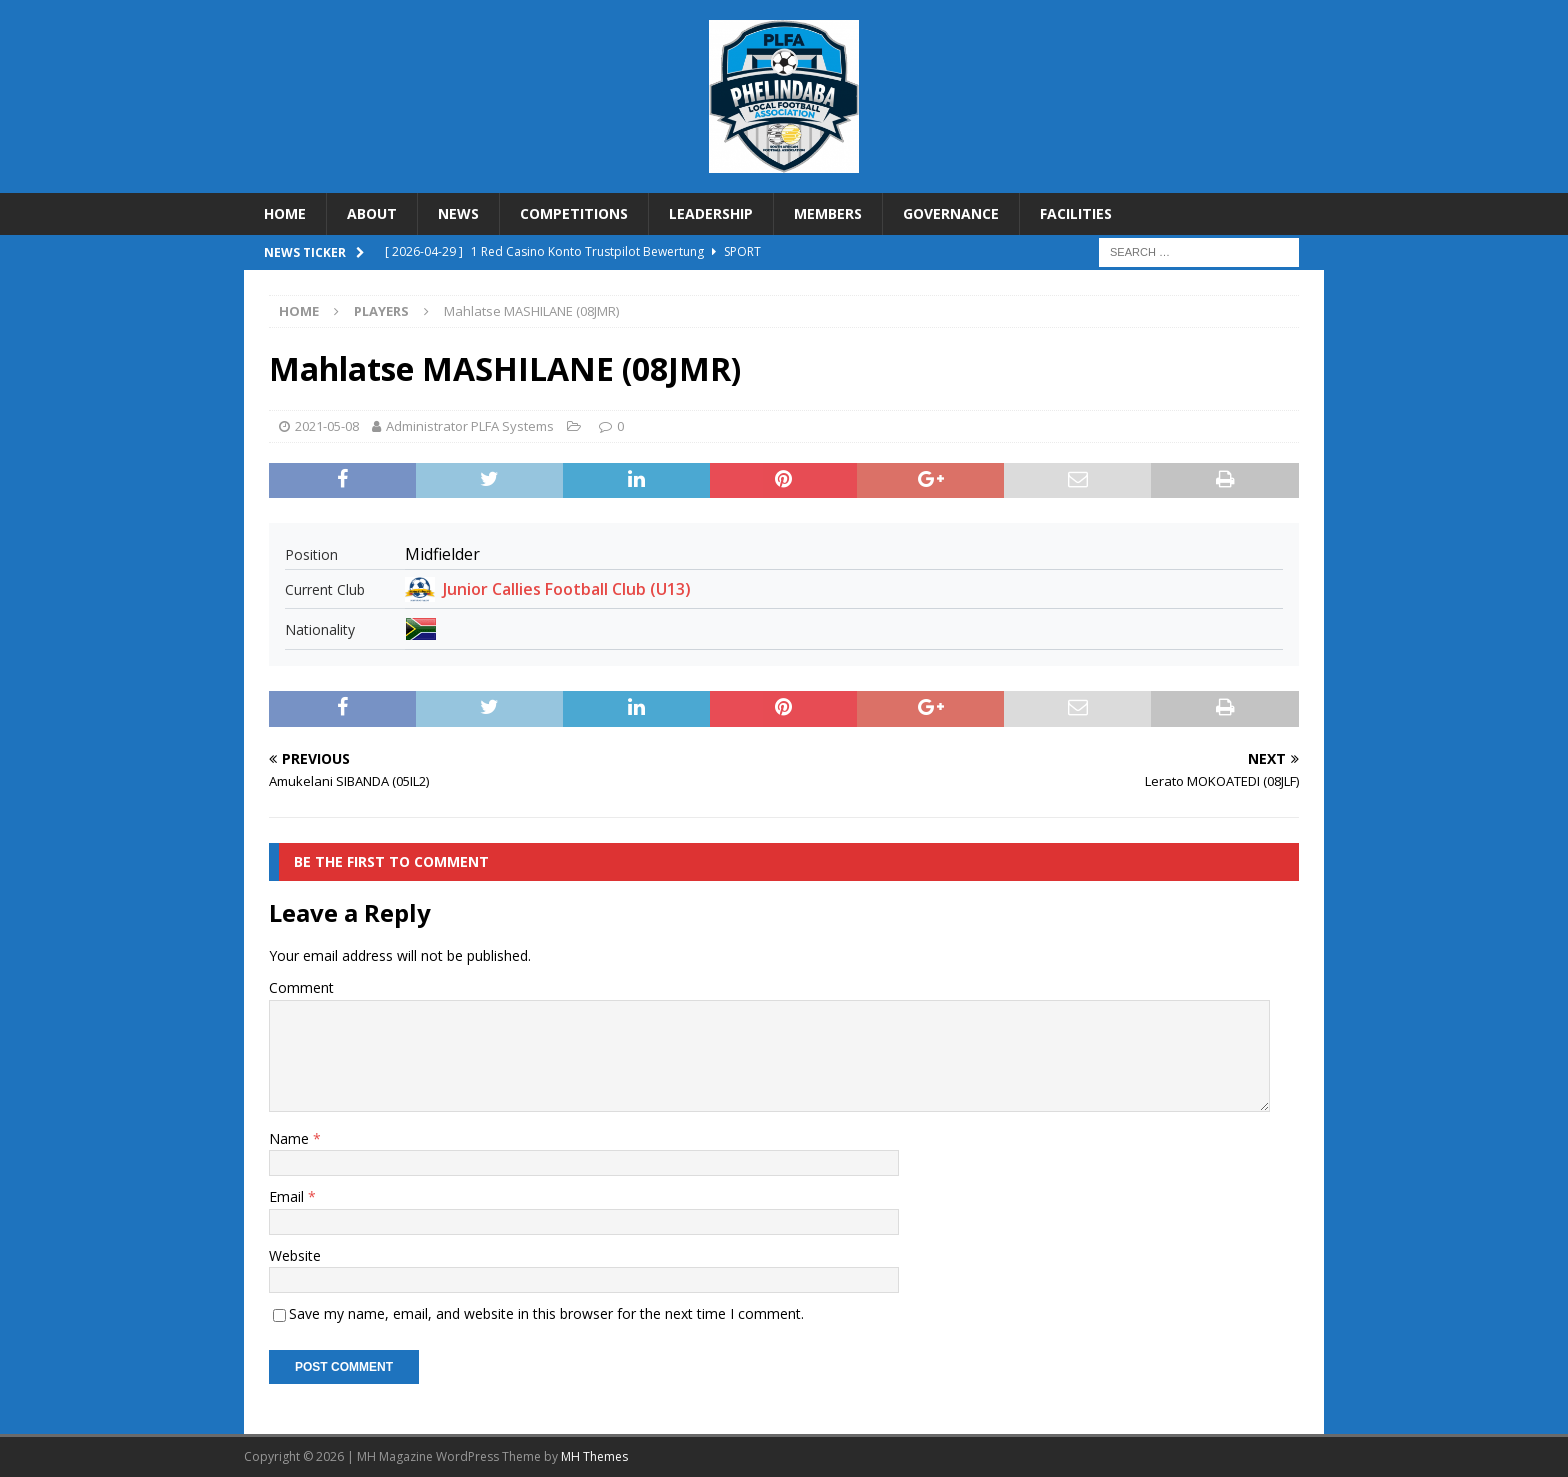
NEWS (458, 213)
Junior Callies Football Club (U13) (567, 589)
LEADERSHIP (711, 213)
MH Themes (594, 1456)
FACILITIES (1076, 213)
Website (295, 1255)
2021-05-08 (327, 426)
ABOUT (372, 213)
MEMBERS (828, 213)
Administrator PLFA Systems (470, 426)
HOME (285, 213)
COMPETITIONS (574, 213)
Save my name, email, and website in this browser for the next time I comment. (546, 1313)
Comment (301, 987)
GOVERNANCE (951, 213)
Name (291, 1138)
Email (288, 1196)
